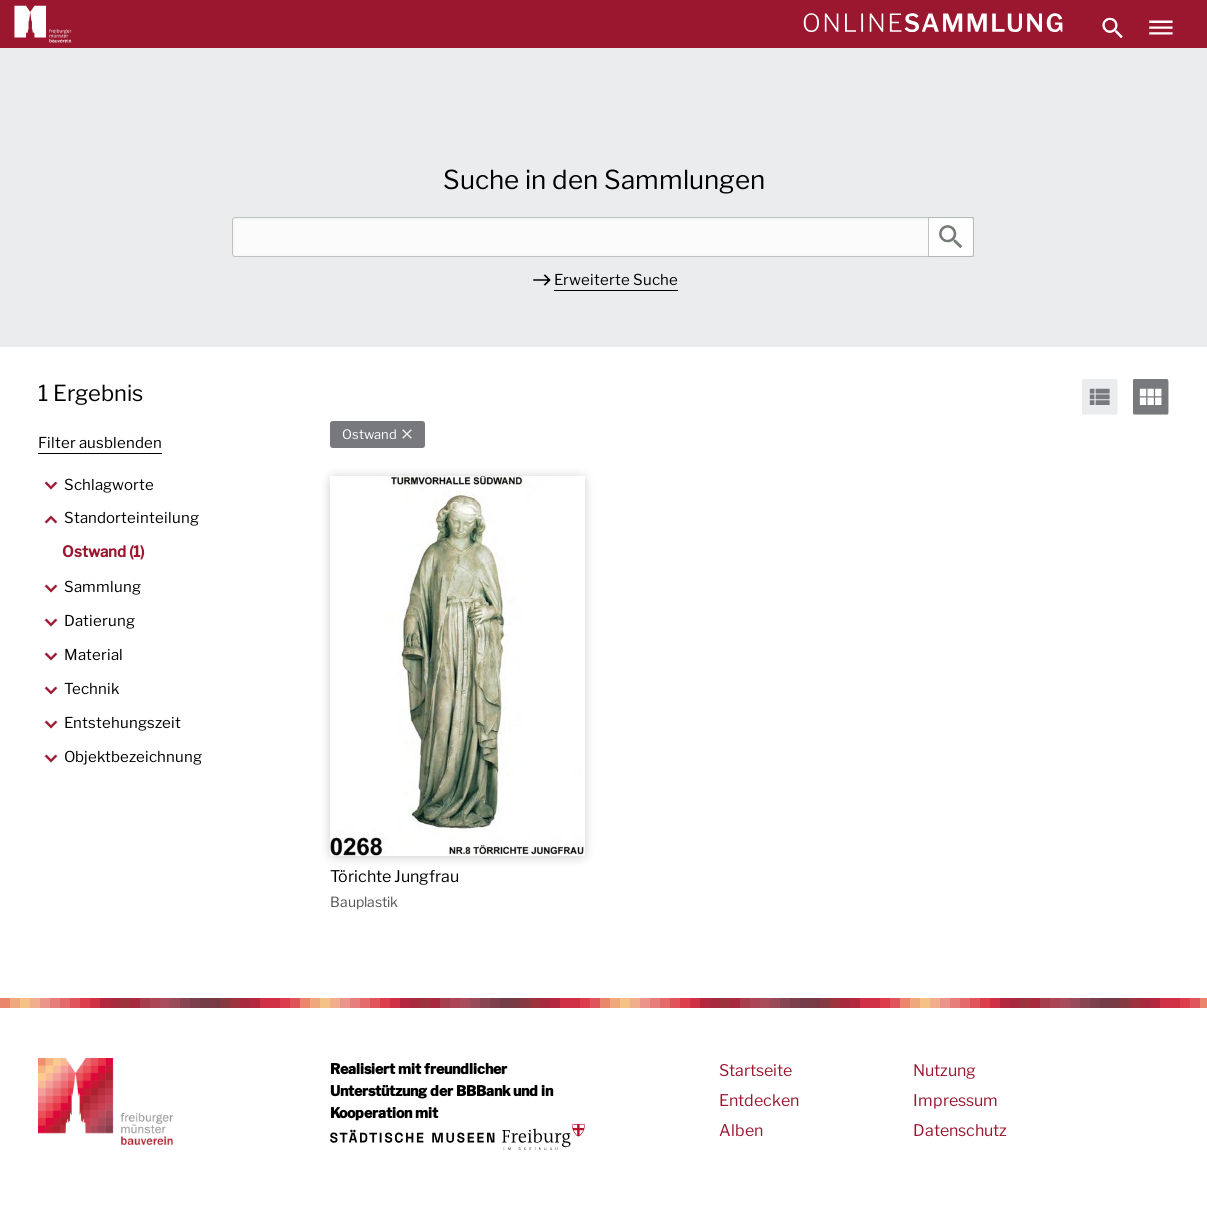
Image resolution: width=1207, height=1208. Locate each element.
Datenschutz (960, 1130)
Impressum (955, 1100)
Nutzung (944, 1070)
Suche (951, 237)
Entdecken (759, 1100)
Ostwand (369, 434)
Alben (741, 1130)
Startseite (755, 1070)
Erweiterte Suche (616, 280)
